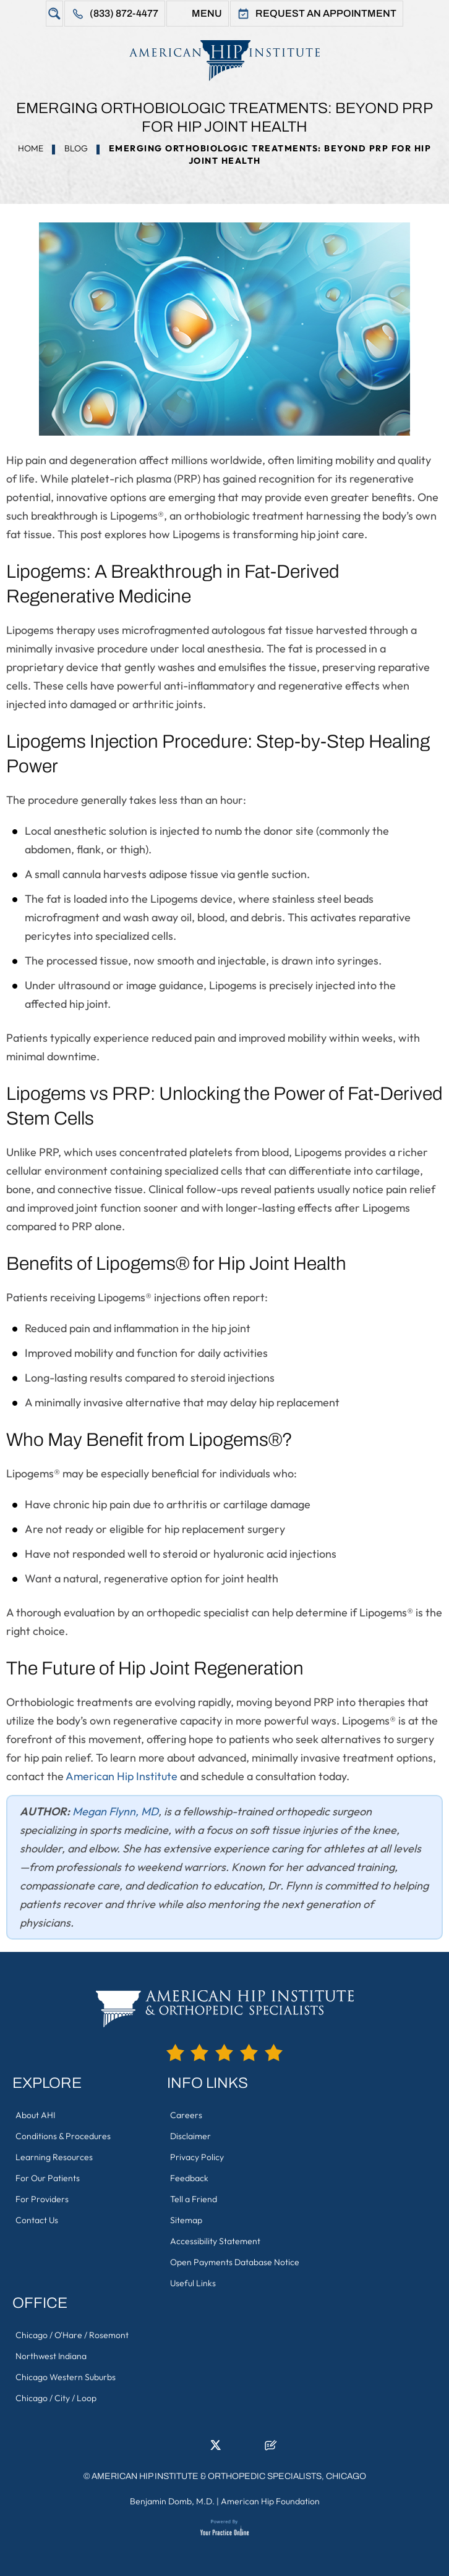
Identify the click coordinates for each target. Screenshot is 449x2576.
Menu (207, 13)
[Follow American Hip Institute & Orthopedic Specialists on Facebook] (178, 2448)
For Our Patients (47, 2178)
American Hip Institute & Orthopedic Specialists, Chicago (229, 2476)
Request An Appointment (325, 13)
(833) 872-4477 (124, 13)
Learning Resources (54, 2157)
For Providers (42, 2199)
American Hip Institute (121, 1776)
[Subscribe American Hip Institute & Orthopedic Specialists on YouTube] (252, 2448)
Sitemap (186, 2220)
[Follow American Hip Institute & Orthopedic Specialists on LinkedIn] (196, 2448)
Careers (186, 2115)
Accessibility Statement (215, 2241)
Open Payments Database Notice (234, 2262)
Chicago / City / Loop (55, 2398)
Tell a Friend (193, 2199)
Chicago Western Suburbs (65, 2377)
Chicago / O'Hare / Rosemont (72, 2335)
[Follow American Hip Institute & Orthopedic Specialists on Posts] (271, 2448)
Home (30, 148)
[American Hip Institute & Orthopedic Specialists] (224, 60)
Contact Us (36, 2220)
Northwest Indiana (51, 2356)
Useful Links (193, 2283)
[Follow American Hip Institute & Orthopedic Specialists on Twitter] (215, 2448)
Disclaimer (190, 2136)
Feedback (189, 2178)
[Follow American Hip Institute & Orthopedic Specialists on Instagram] (233, 2448)
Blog (76, 148)
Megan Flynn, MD (115, 1811)
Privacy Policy (197, 2157)
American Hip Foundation (270, 2501)
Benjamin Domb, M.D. (172, 2501)
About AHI (35, 2115)
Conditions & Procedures (63, 2136)
